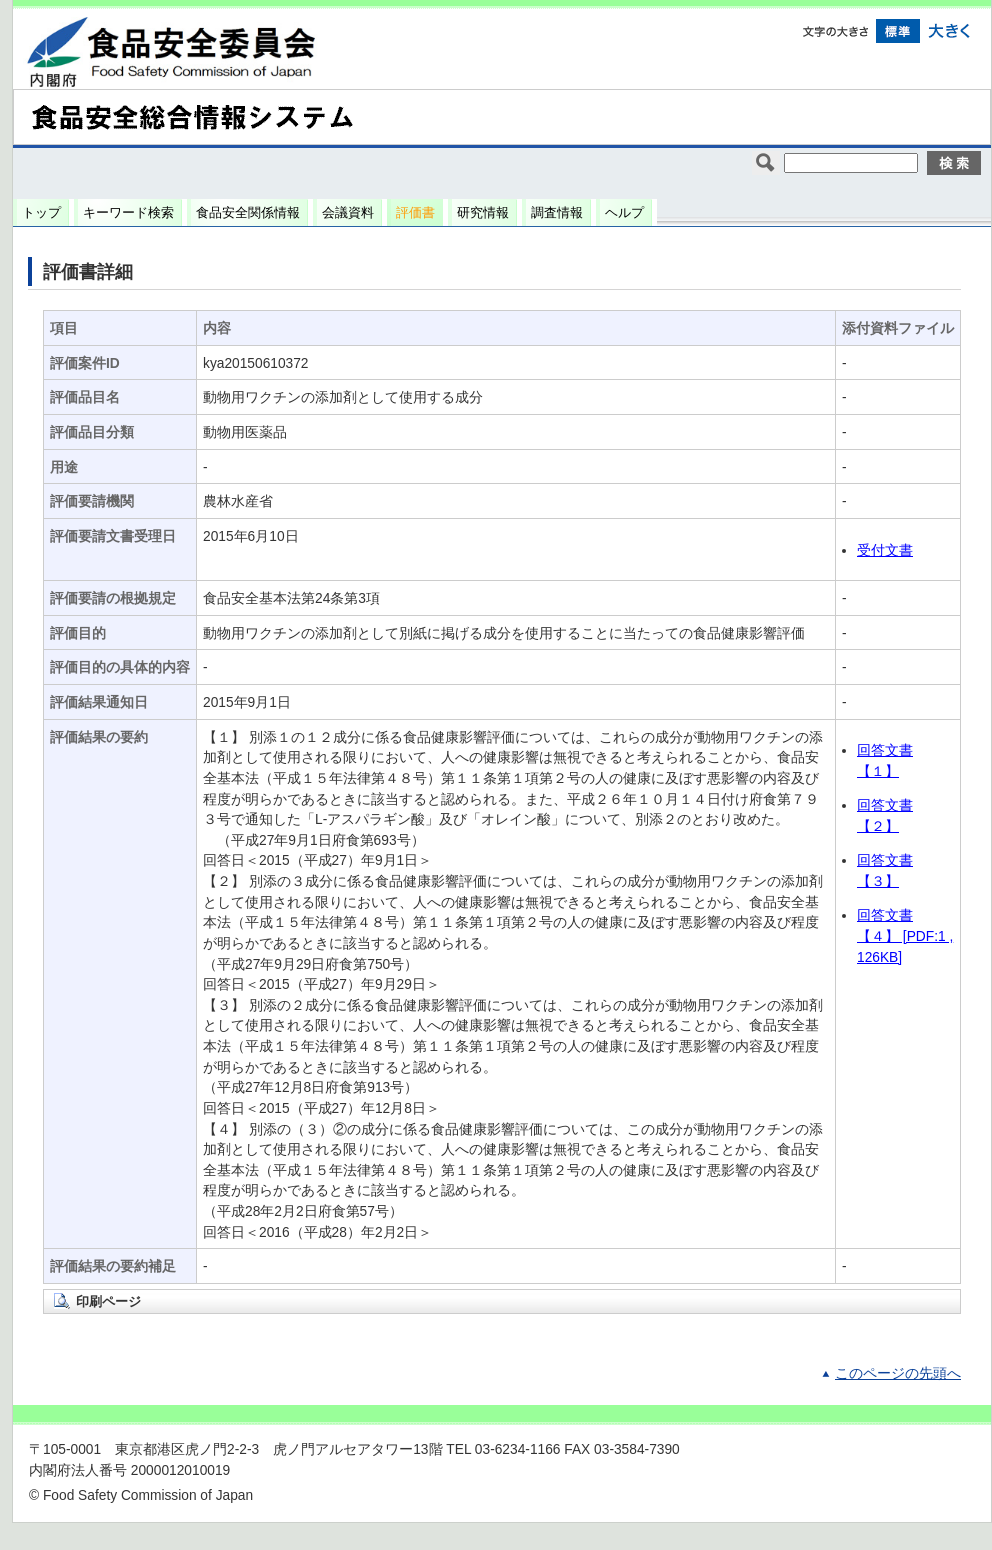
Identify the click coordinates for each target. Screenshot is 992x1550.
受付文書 (885, 550)
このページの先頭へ (898, 1373)
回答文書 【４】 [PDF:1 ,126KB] (905, 936)
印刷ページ (108, 1301)
